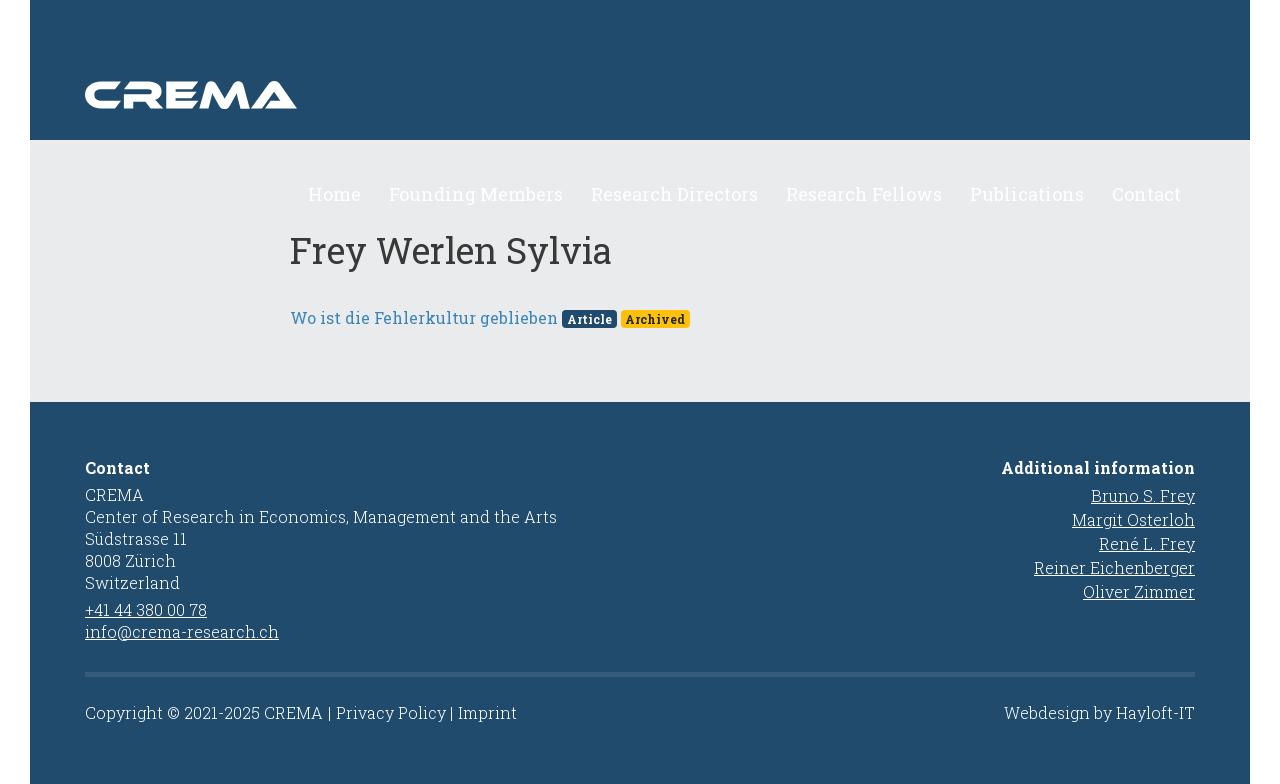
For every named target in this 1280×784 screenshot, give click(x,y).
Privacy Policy (391, 712)
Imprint (487, 712)
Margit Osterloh (1133, 519)
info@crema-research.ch (182, 631)
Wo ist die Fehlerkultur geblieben (424, 317)
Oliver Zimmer (1139, 591)
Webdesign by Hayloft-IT (1099, 712)
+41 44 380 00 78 (146, 609)
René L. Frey (1147, 543)
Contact (1146, 194)
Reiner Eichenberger (1114, 567)
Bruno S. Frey (1143, 495)
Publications (1027, 194)
